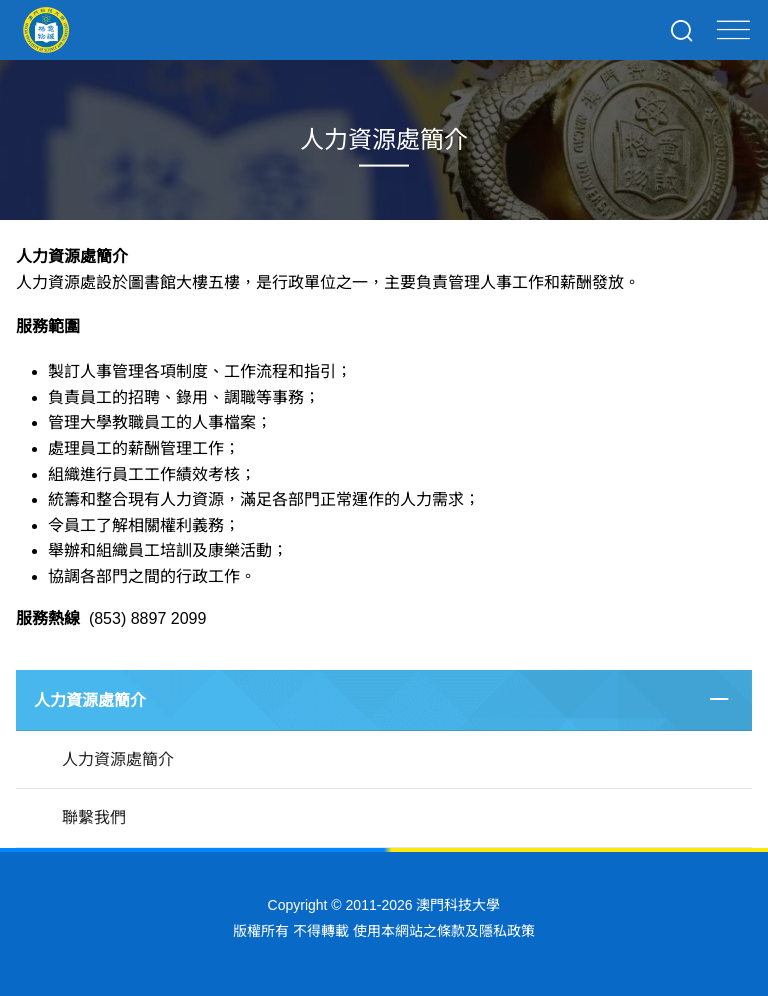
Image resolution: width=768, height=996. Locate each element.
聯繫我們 (94, 817)
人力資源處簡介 (90, 700)
